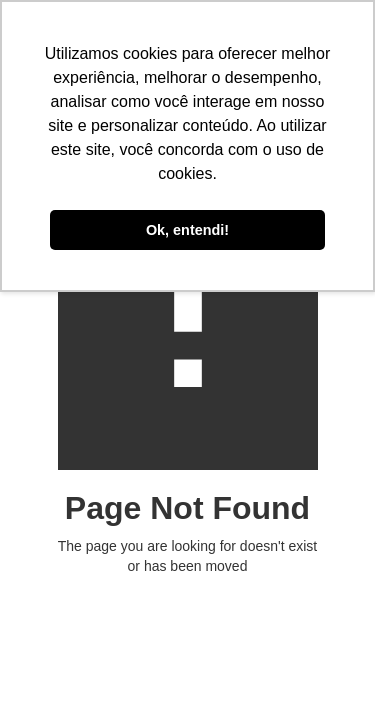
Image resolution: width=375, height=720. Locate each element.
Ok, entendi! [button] (187, 230)
